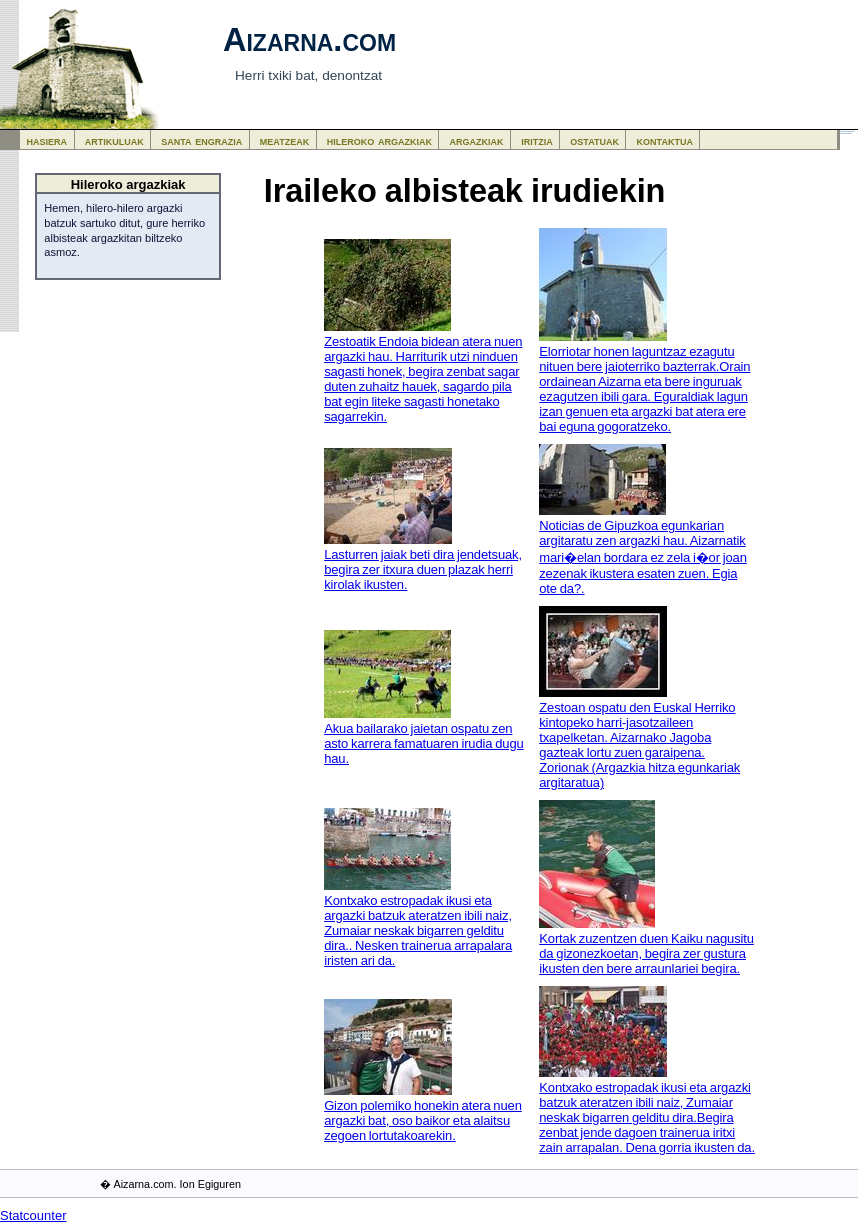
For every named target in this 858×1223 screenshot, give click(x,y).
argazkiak (477, 140)
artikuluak (114, 140)
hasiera (47, 140)
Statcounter (33, 1215)
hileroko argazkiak (379, 140)
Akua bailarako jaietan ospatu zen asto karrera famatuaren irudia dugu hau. (424, 743)
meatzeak (284, 140)
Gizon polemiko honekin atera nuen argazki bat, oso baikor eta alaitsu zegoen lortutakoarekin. (423, 1120)
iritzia (537, 140)
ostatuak (594, 140)
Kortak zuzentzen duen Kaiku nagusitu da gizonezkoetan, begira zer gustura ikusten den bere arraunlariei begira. (646, 953)
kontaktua (665, 140)
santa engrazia (201, 140)
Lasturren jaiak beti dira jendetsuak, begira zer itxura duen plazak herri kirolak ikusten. (423, 569)
